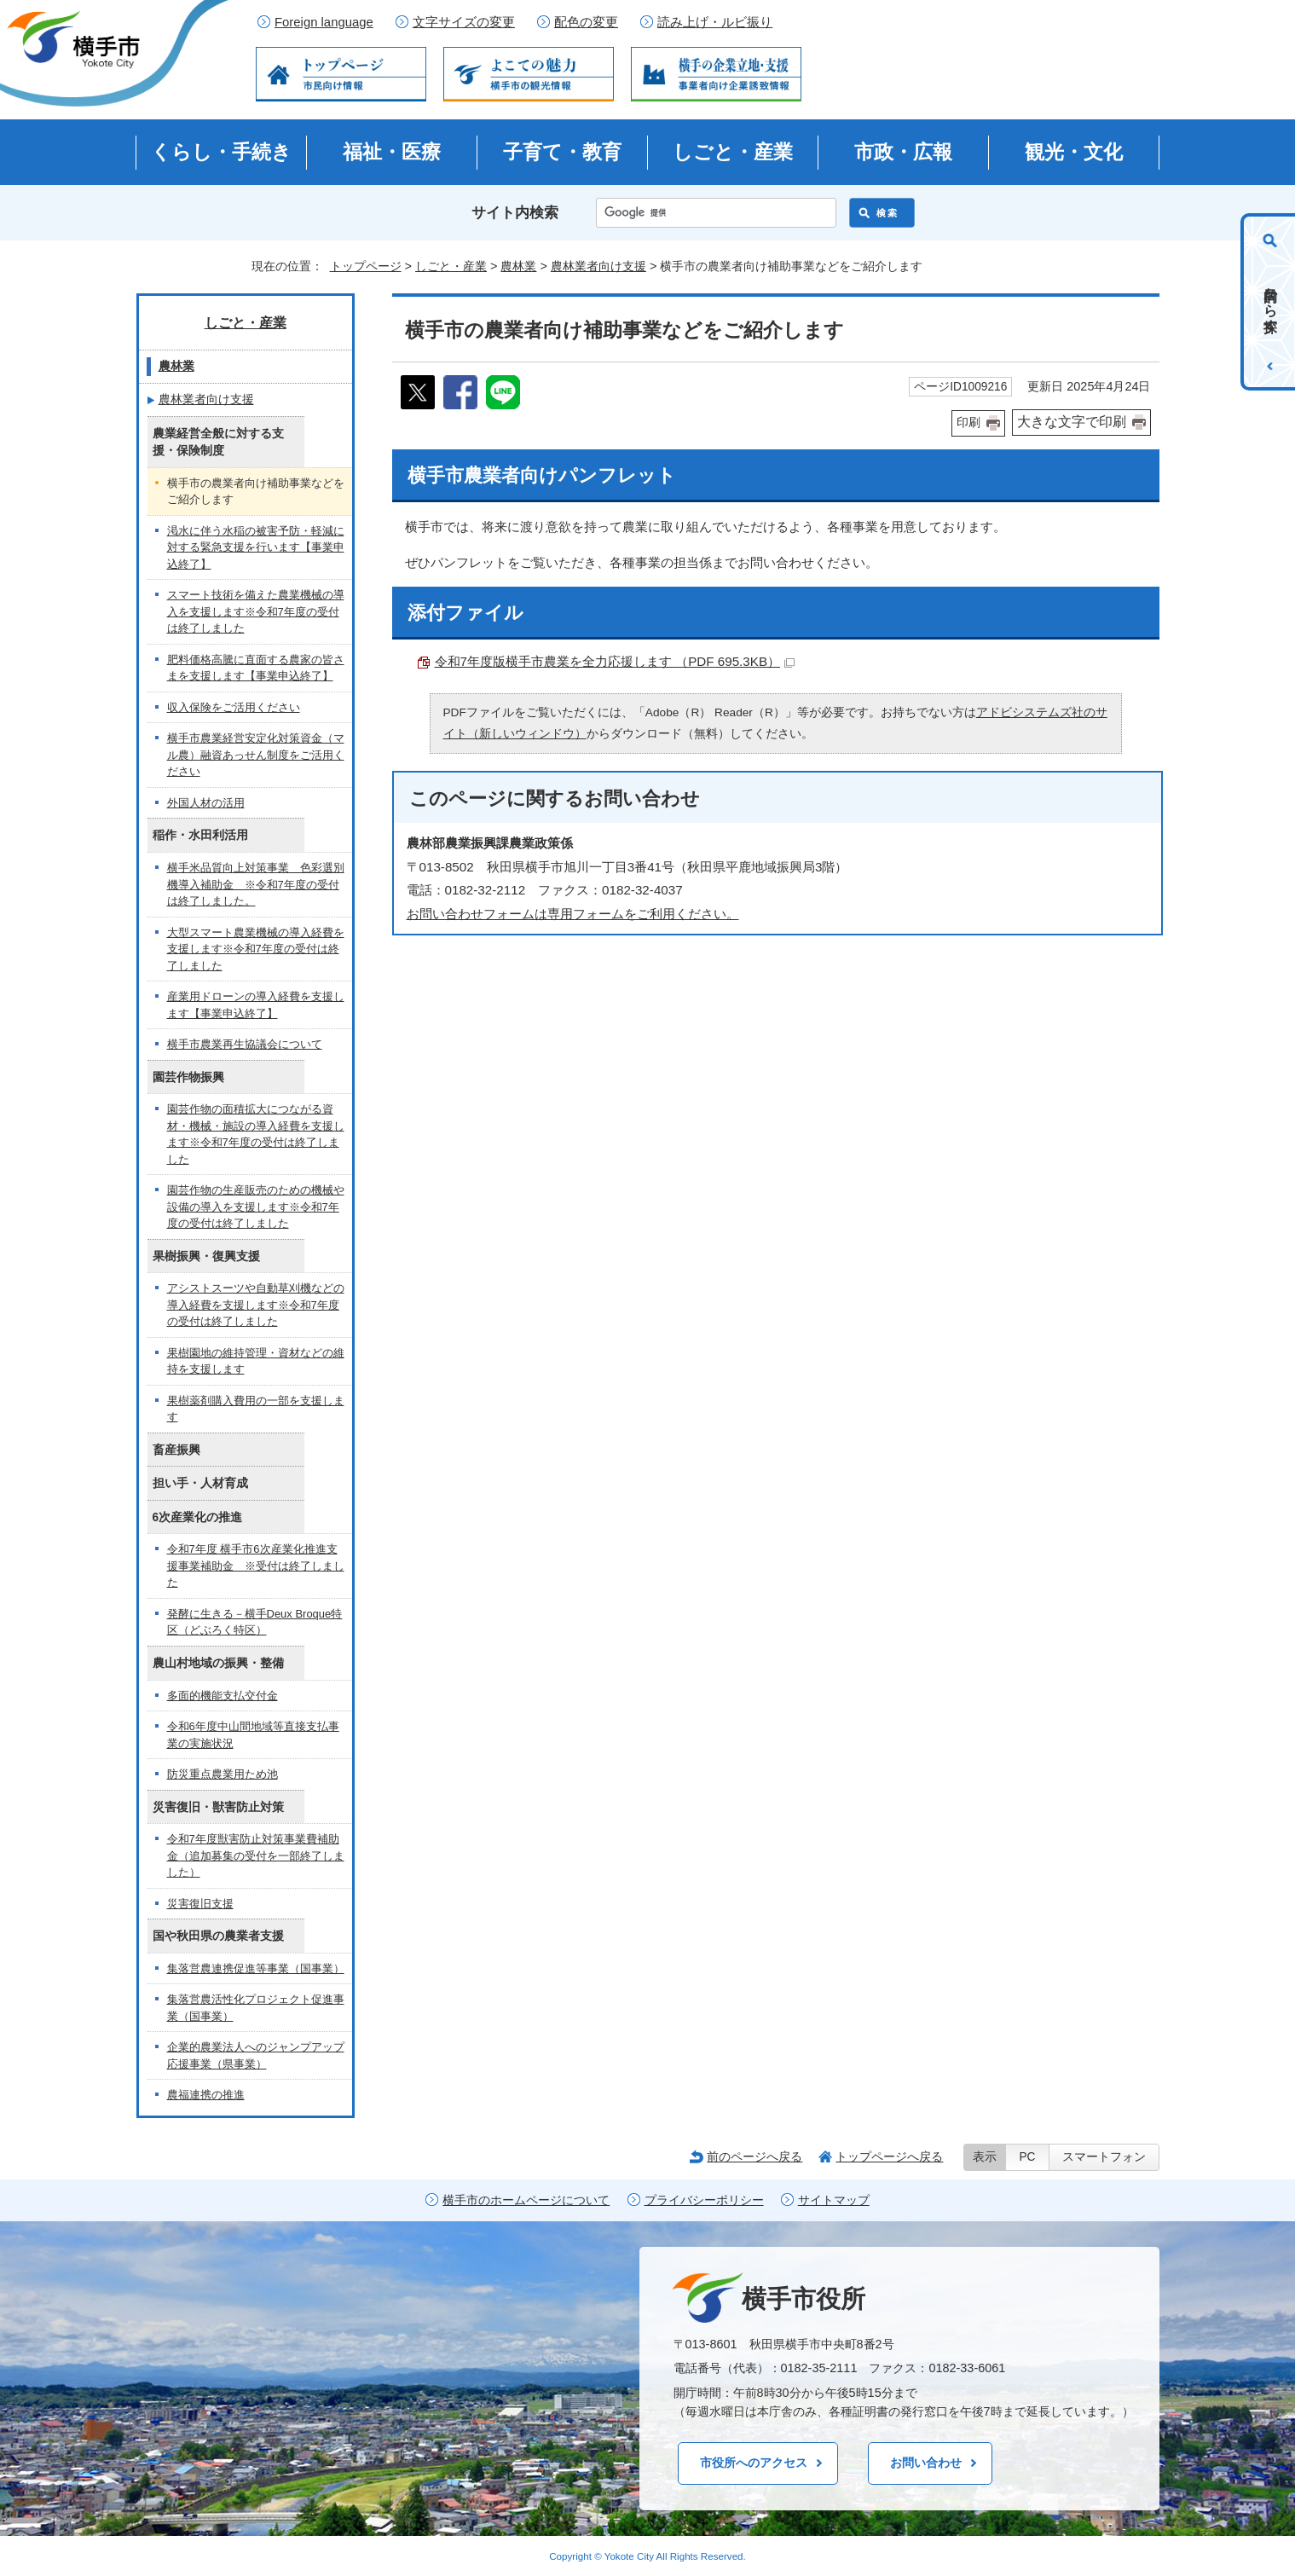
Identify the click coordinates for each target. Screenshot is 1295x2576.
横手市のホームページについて (526, 2200)
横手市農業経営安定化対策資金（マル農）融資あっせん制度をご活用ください (255, 755)
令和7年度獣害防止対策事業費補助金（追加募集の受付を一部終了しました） (255, 1855)
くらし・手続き (221, 152)
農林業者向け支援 (598, 266)
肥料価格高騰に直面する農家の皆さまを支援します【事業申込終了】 (255, 668)
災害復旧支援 (200, 1903)
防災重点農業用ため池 (222, 1774)
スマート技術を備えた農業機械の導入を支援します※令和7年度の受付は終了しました (255, 611)
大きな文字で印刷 (1071, 421)
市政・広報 (903, 152)
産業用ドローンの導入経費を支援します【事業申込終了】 (255, 1005)
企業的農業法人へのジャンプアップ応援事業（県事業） (255, 2055)
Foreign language (324, 22)
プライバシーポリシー (704, 2200)
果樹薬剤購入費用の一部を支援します (255, 1409)
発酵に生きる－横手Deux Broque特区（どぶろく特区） (255, 1622)
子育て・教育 (562, 152)
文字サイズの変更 (464, 22)
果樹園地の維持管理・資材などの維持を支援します (255, 1361)
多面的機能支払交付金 (222, 1695)
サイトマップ (834, 2200)
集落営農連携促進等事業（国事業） (255, 1968)
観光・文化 (1074, 152)
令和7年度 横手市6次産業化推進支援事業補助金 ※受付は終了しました (255, 1566)
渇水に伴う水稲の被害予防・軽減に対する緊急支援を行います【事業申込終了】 (255, 547)
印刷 (968, 422)
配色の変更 (586, 22)
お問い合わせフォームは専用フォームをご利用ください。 (573, 913)
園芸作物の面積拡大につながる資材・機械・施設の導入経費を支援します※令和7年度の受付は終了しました (255, 1134)
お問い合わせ (926, 2462)
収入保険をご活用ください (233, 707)
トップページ (366, 266)
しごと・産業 (733, 152)
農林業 (518, 266)
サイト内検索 (514, 213)
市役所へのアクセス (753, 2462)
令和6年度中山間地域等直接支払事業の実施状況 (253, 1735)
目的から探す (1270, 302)
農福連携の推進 (206, 2094)
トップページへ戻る (889, 2156)
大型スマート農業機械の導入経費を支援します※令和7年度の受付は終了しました (255, 949)
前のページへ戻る (754, 2156)
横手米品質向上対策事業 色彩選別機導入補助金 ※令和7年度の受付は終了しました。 (255, 884)
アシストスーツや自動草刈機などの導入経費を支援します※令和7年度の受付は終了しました (255, 1305)
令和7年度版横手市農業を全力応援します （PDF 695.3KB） (615, 661)
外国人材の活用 (206, 802)
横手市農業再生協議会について (244, 1044)
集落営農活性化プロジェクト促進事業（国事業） (255, 2008)
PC (1027, 2157)
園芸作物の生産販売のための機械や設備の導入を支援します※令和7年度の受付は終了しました (255, 1207)
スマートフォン (1104, 2157)
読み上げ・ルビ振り (714, 22)
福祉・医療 (392, 152)
